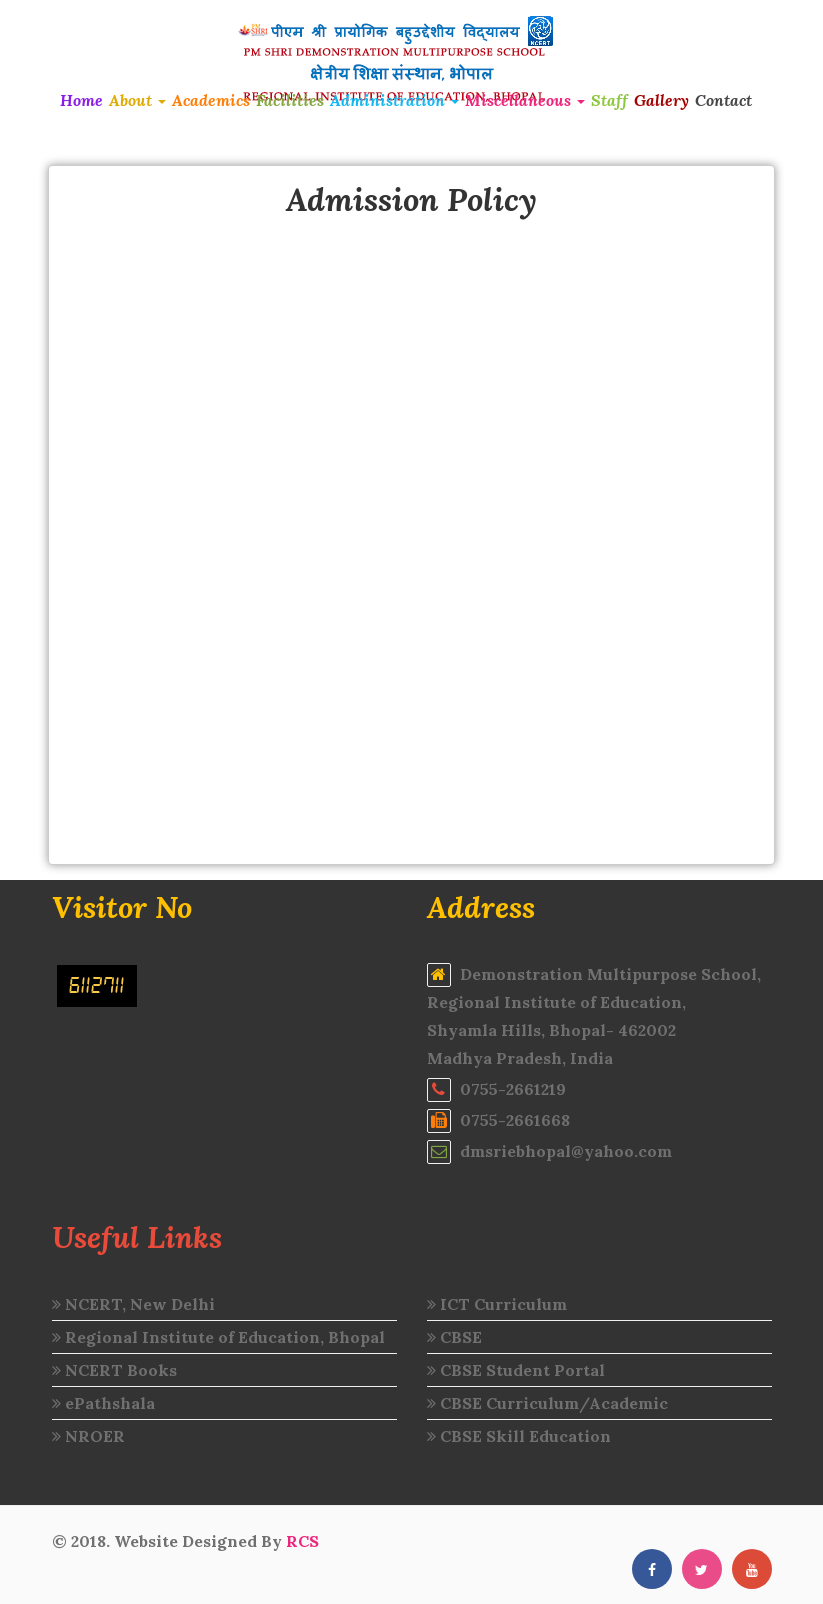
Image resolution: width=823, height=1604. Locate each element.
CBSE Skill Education (519, 1436)
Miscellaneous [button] (525, 100)
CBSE (454, 1337)
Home (81, 100)
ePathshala (103, 1403)
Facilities (290, 100)
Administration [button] (394, 100)
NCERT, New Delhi (133, 1304)
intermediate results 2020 (425, 1540)
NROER (88, 1436)
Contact (723, 100)
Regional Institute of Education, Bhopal (218, 1337)
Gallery (661, 100)
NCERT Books (114, 1370)
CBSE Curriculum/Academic (547, 1403)
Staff (609, 100)
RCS (302, 1541)
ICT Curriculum (497, 1304)
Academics (211, 100)
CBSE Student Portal (516, 1370)
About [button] (137, 100)
